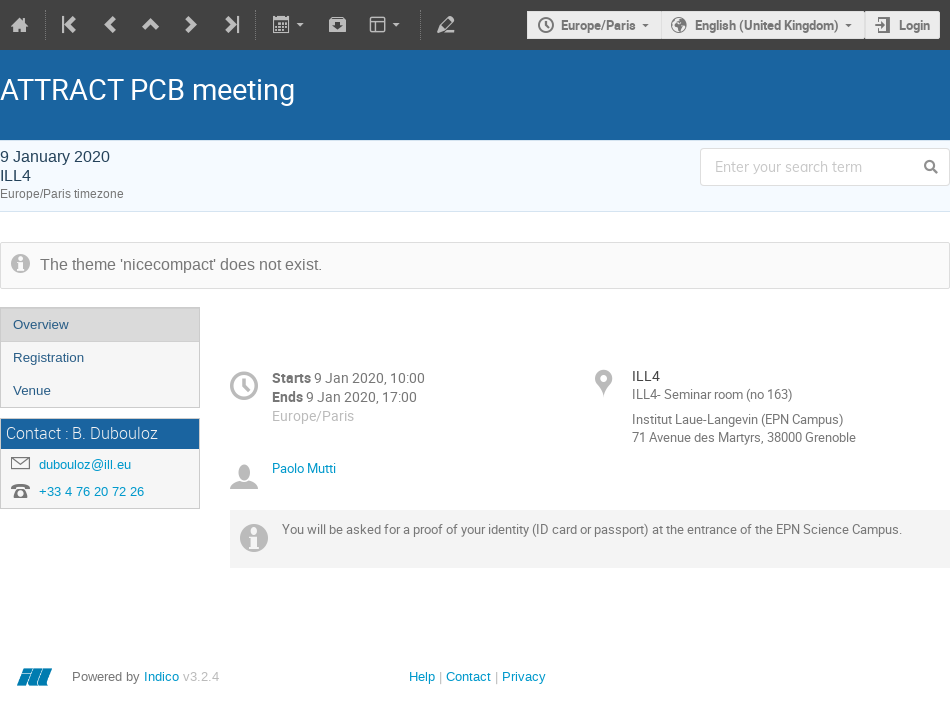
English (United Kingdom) (767, 25)
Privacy (524, 676)
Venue (32, 390)
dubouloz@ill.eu (85, 464)
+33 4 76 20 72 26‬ (91, 491)
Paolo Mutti (304, 468)
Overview (41, 324)
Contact (468, 676)
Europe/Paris (598, 25)
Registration (48, 357)
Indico (161, 676)
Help (422, 676)
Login (914, 25)
